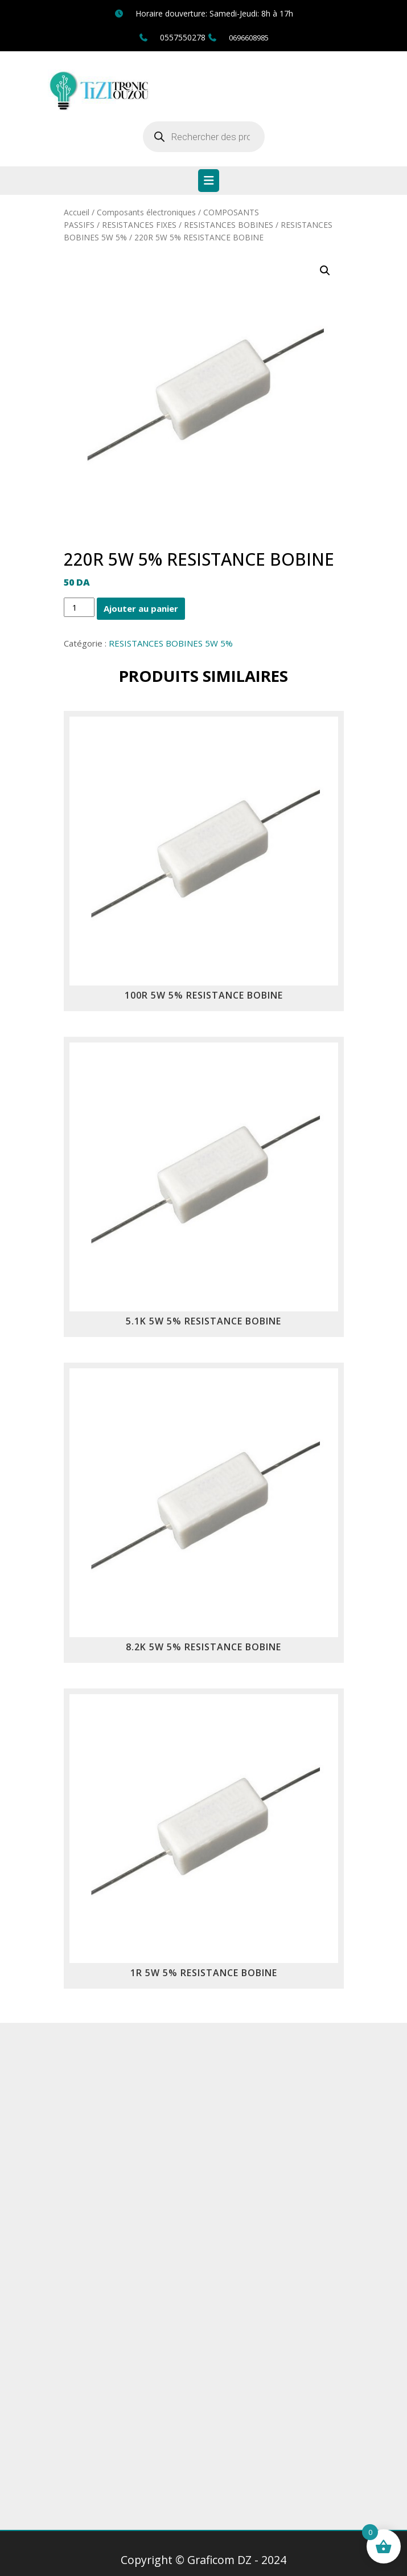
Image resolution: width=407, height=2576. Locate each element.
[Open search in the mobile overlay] (203, 137)
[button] (325, 270)
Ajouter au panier (141, 608)
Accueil (76, 212)
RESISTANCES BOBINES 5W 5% (171, 643)
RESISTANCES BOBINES (228, 224)
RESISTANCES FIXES (139, 224)
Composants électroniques (146, 212)
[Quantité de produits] (79, 607)
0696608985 (249, 37)
